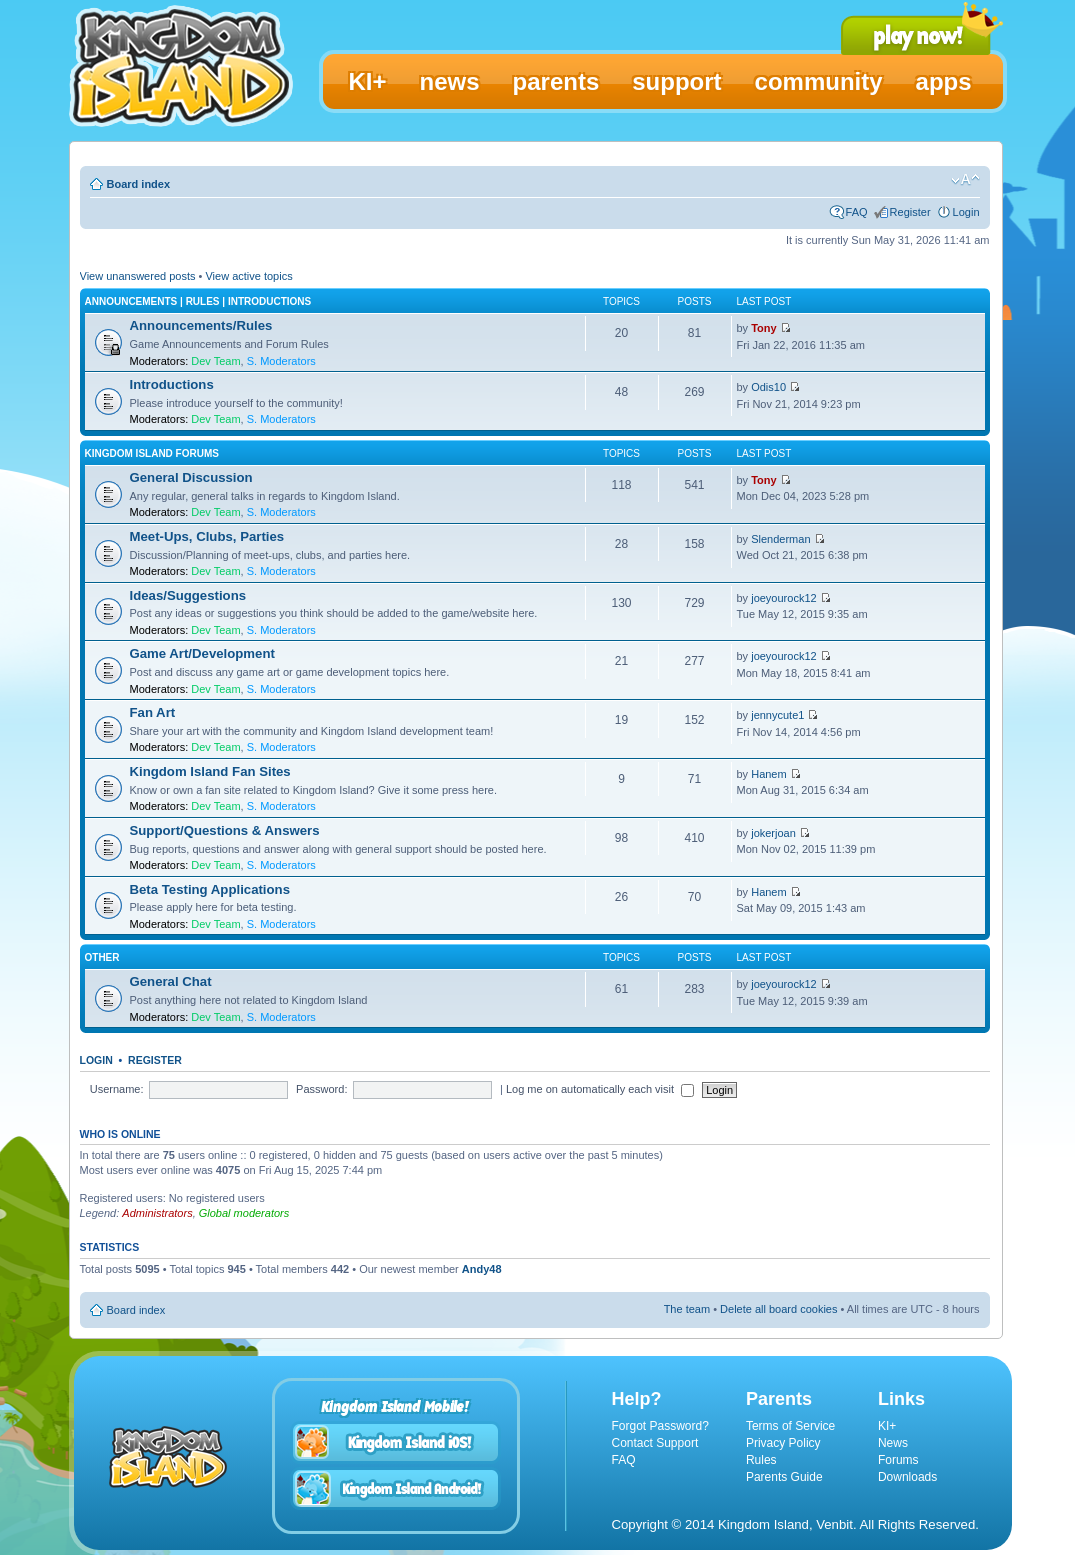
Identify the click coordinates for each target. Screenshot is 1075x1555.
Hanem (768, 774)
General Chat (171, 981)
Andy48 (482, 1269)
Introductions (172, 384)
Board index (139, 184)
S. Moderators (281, 361)
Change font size (965, 180)
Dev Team (215, 361)
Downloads (907, 1477)
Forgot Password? (660, 1426)
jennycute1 (777, 715)
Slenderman (780, 539)
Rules (761, 1460)
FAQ (857, 212)
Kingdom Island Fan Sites (210, 771)
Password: (321, 1089)
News (893, 1443)
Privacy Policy (783, 1443)
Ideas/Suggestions (188, 595)
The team (687, 1309)
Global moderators (244, 1213)
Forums (898, 1460)
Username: (117, 1089)
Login (966, 212)
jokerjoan (773, 833)
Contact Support (655, 1443)
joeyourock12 (783, 598)
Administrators (157, 1213)
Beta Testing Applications (210, 889)
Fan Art (153, 712)
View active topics (248, 276)
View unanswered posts (138, 276)
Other (102, 957)
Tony (763, 328)
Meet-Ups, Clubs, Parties (207, 536)
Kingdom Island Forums (152, 453)
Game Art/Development (202, 653)
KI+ (887, 1426)
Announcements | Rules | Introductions (198, 301)
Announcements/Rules (201, 325)
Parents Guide (784, 1477)
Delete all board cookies (778, 1309)
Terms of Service (790, 1426)
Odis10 (768, 387)
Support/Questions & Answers (225, 830)
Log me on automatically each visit (600, 1089)
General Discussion (191, 477)
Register (910, 212)
